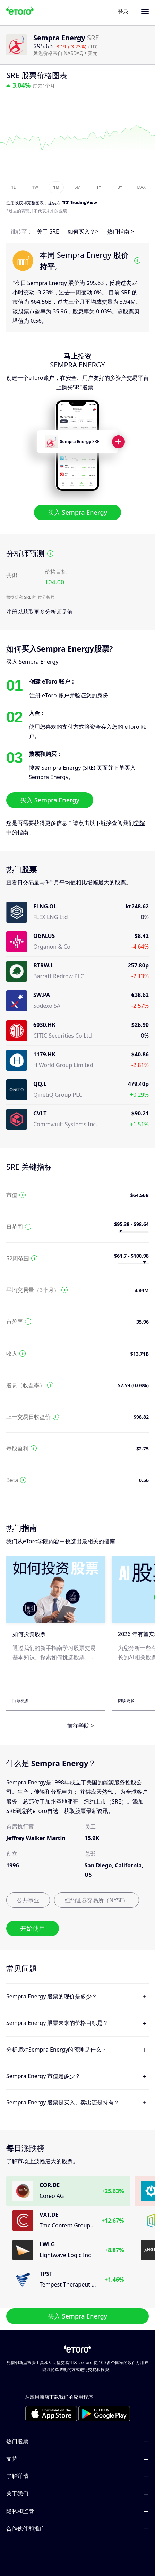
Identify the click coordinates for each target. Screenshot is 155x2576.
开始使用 (32, 1928)
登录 (123, 11)
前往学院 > (80, 1725)
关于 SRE (48, 231)
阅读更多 (20, 1700)
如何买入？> (83, 231)
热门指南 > (120, 231)
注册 (11, 611)
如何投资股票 (29, 1634)
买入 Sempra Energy (77, 512)
